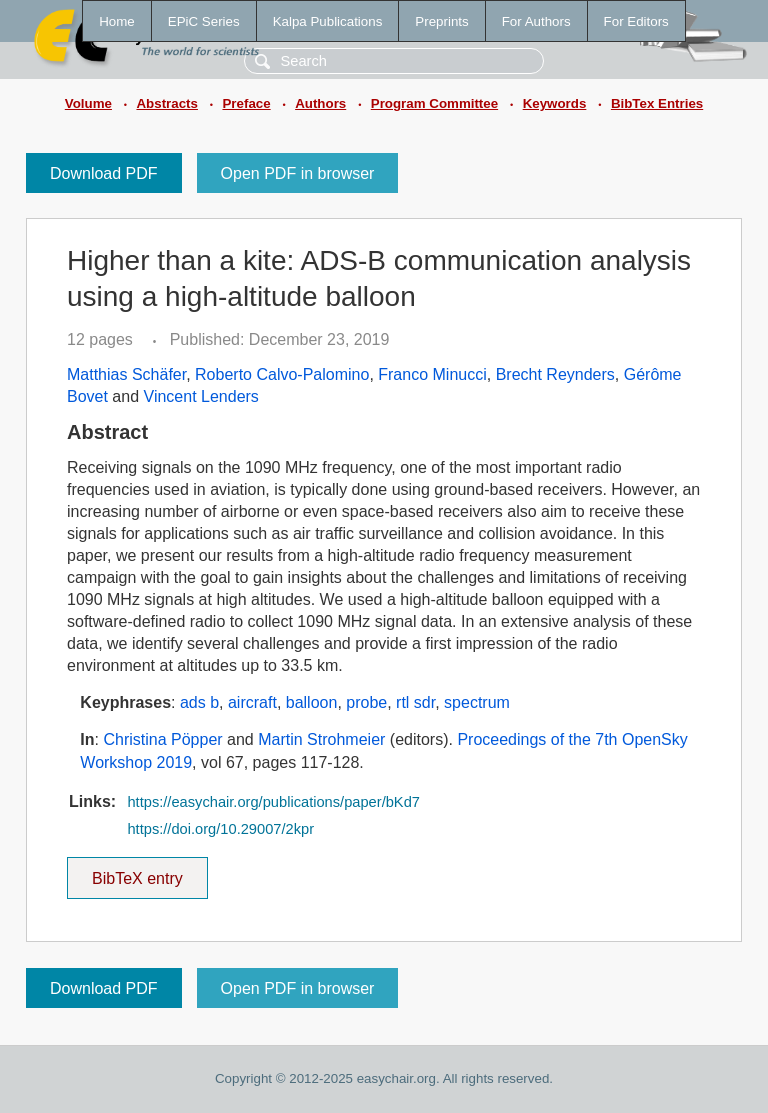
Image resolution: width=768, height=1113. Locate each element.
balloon (312, 702)
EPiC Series (204, 21)
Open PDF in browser (298, 173)
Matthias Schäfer (126, 374)
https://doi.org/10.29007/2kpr (220, 829)
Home (117, 21)
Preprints (441, 21)
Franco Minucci (432, 374)
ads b (199, 702)
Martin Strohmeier (321, 739)
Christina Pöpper (162, 739)
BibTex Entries (657, 103)
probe (366, 702)
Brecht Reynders (555, 374)
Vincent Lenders (201, 396)
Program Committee (434, 103)
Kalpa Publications (328, 21)
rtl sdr (415, 702)
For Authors (536, 21)
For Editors (636, 21)
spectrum (477, 702)
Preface (246, 103)
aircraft (252, 702)
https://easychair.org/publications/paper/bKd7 (273, 802)
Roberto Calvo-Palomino (282, 374)
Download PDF (104, 173)
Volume (88, 103)
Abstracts (166, 103)
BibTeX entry (137, 872)
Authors (320, 103)
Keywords (555, 103)
